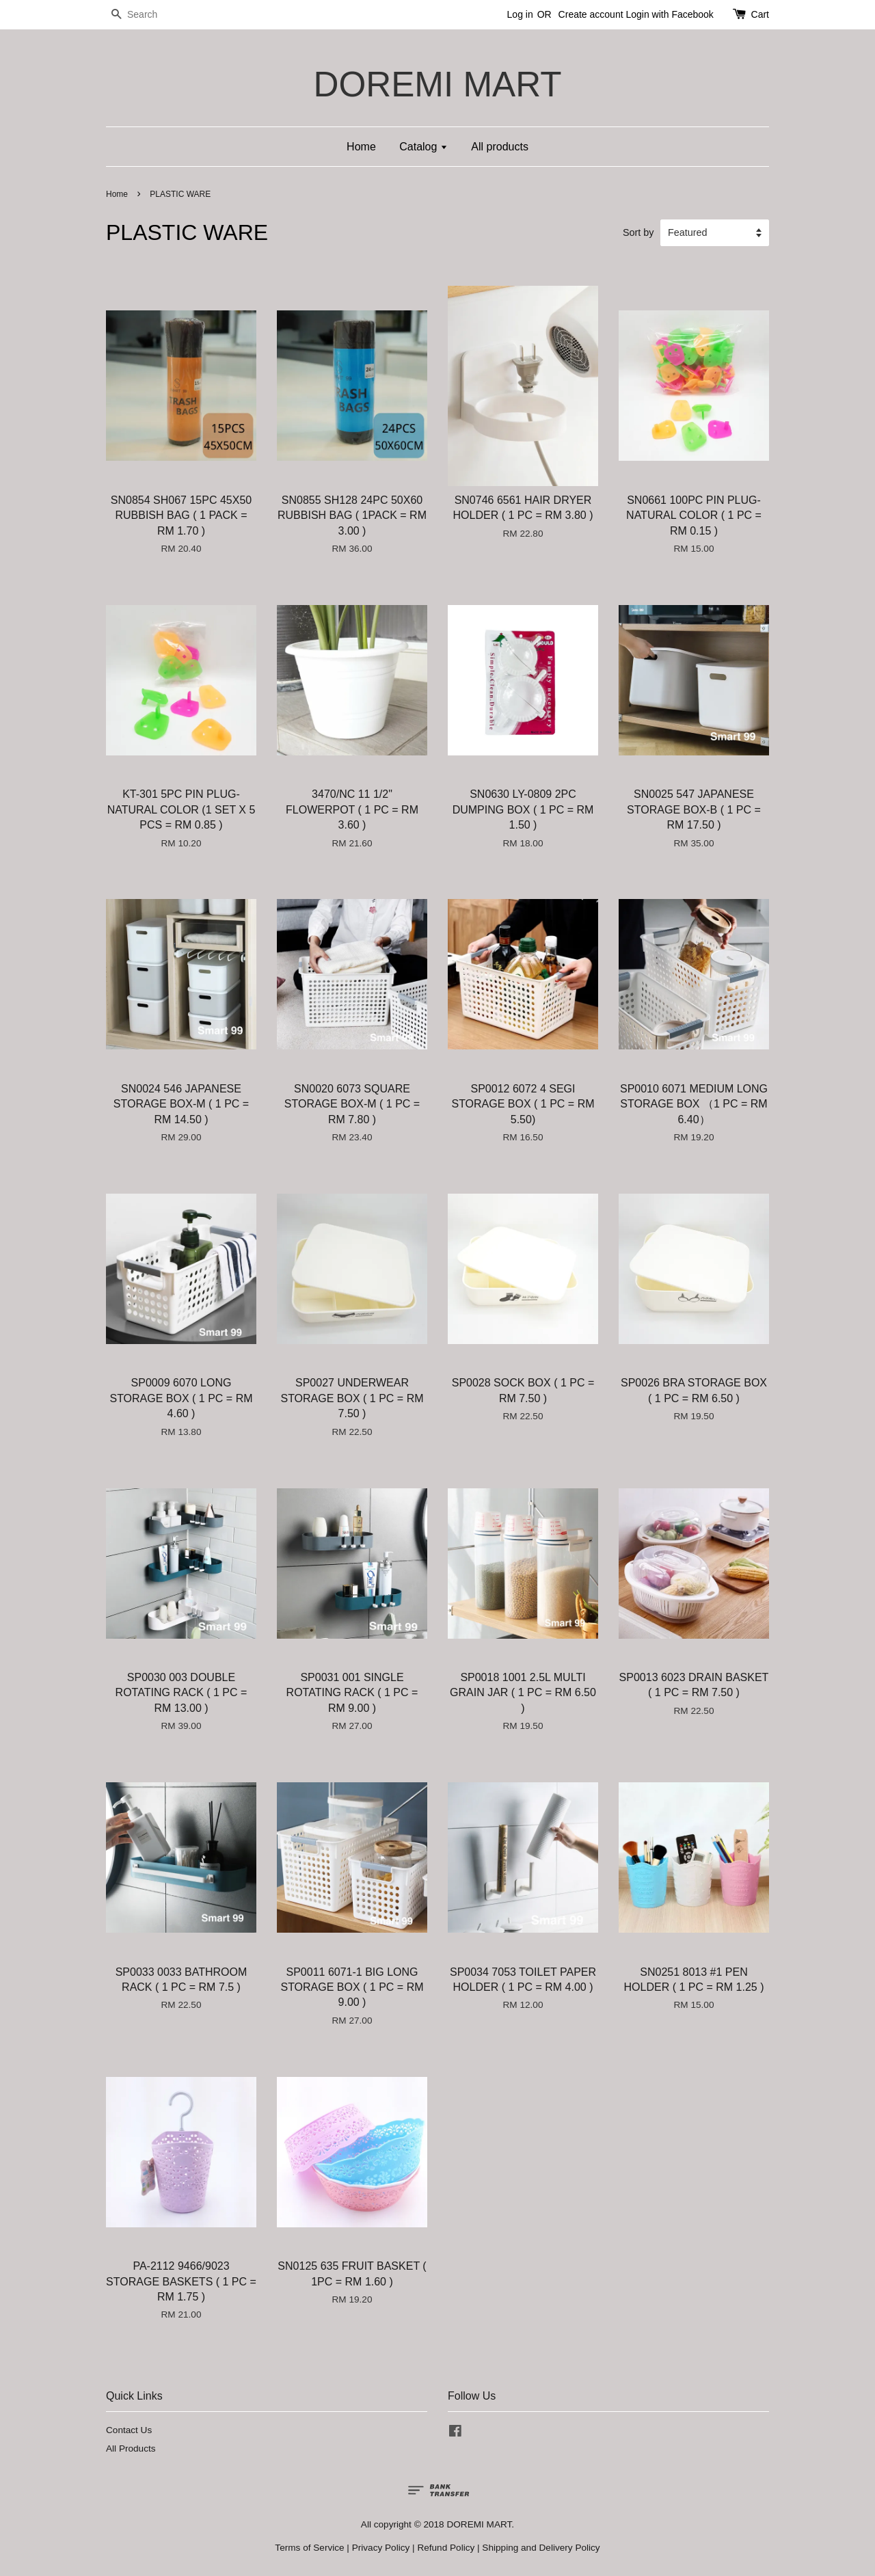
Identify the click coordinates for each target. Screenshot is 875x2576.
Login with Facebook (669, 14)
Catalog (423, 146)
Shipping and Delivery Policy (541, 2548)
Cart (760, 14)
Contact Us (129, 2430)
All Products (131, 2448)
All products (499, 146)
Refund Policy (445, 2548)
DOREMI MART (437, 84)
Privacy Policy (381, 2548)
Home (361, 146)
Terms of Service (309, 2548)
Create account (590, 14)
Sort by (638, 232)
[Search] (147, 15)
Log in (520, 14)
